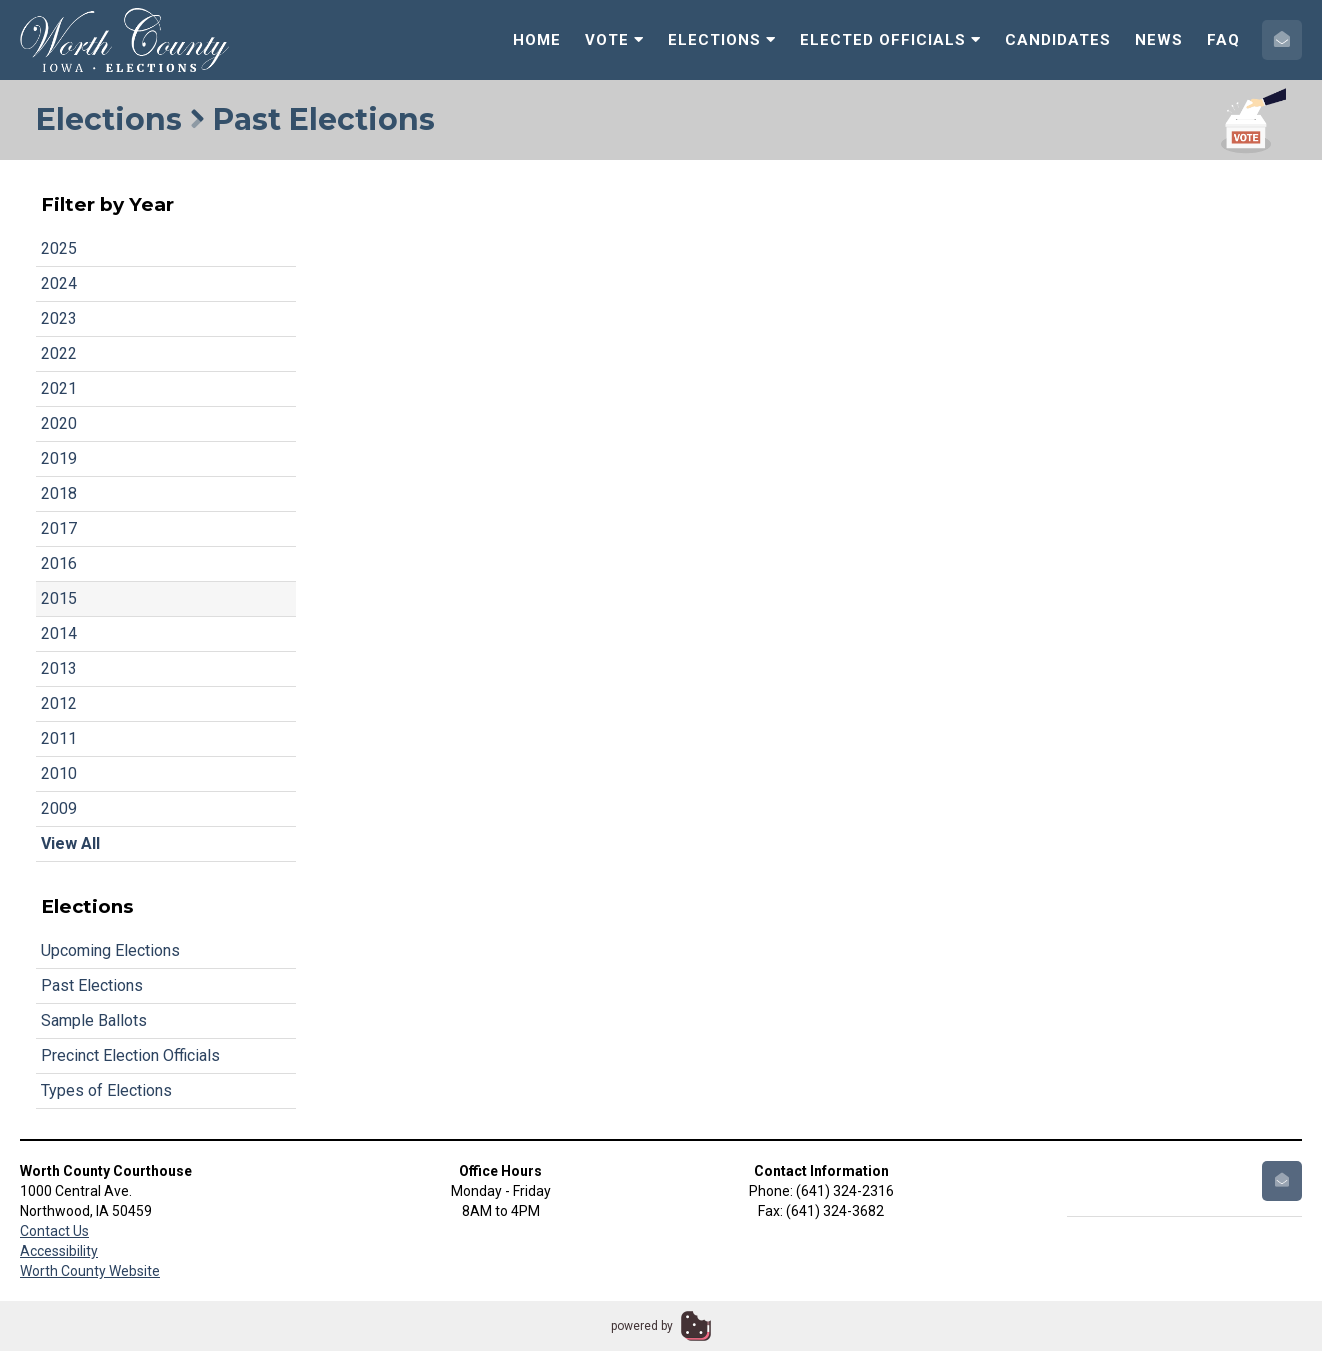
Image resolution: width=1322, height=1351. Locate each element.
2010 (59, 773)
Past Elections (92, 985)
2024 (59, 283)
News (1159, 40)
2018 (59, 493)
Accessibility (59, 1251)
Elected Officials (890, 40)
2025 (59, 248)
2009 (59, 808)
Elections (722, 40)
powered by (642, 1326)
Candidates (1058, 40)
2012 (59, 703)
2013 (59, 668)
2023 (59, 318)
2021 (59, 388)
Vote (614, 40)
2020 (59, 423)
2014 (59, 633)
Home (537, 40)
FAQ (1223, 40)
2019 (59, 458)
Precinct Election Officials (130, 1055)
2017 (59, 528)
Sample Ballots (94, 1020)
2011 (59, 738)
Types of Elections (106, 1090)
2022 (59, 353)
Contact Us (54, 1231)
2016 (59, 563)
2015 (59, 598)
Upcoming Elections (110, 950)
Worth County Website (90, 1271)
